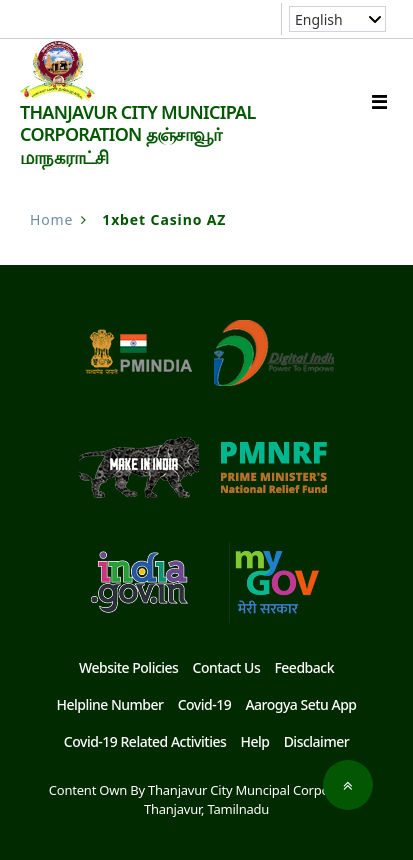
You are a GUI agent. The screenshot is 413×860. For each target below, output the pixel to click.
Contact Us (227, 667)
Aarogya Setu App (300, 704)
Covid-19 (205, 704)
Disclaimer (317, 741)
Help (254, 741)
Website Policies (128, 667)
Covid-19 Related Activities (145, 741)
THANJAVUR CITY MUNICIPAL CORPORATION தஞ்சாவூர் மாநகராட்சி (138, 134)
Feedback (304, 667)
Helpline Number (109, 704)
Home (51, 219)
